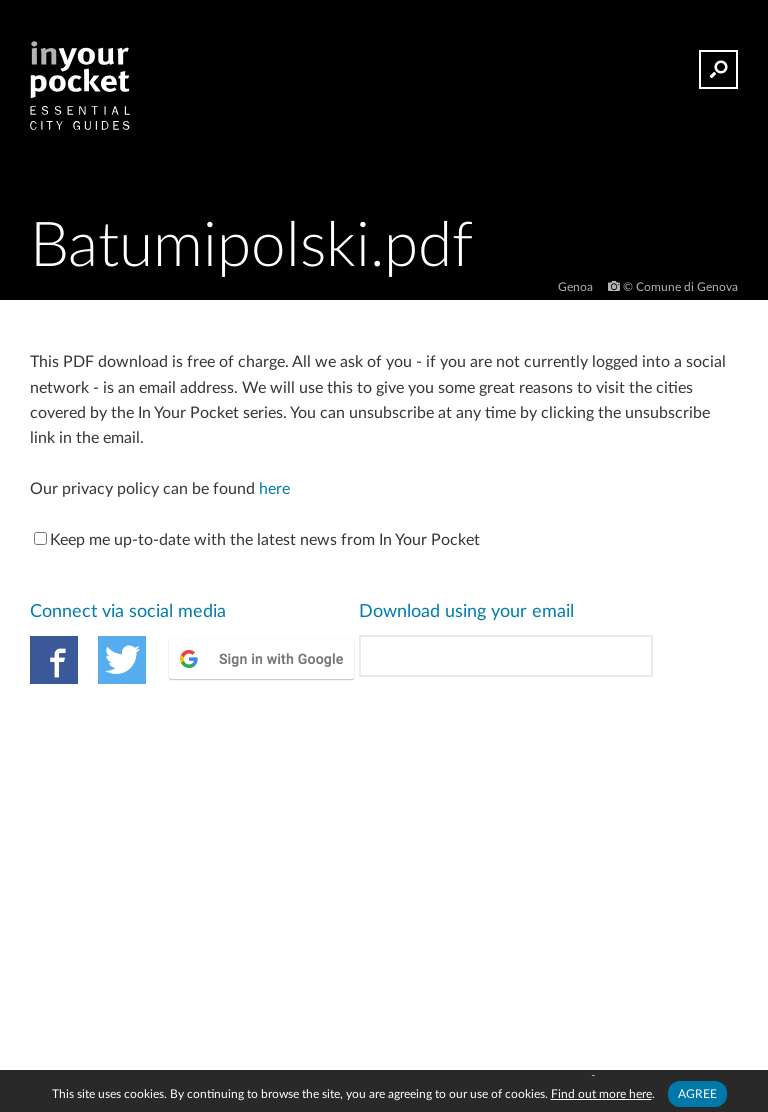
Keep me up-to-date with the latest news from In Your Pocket (257, 540)
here (274, 489)
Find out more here (601, 1094)
